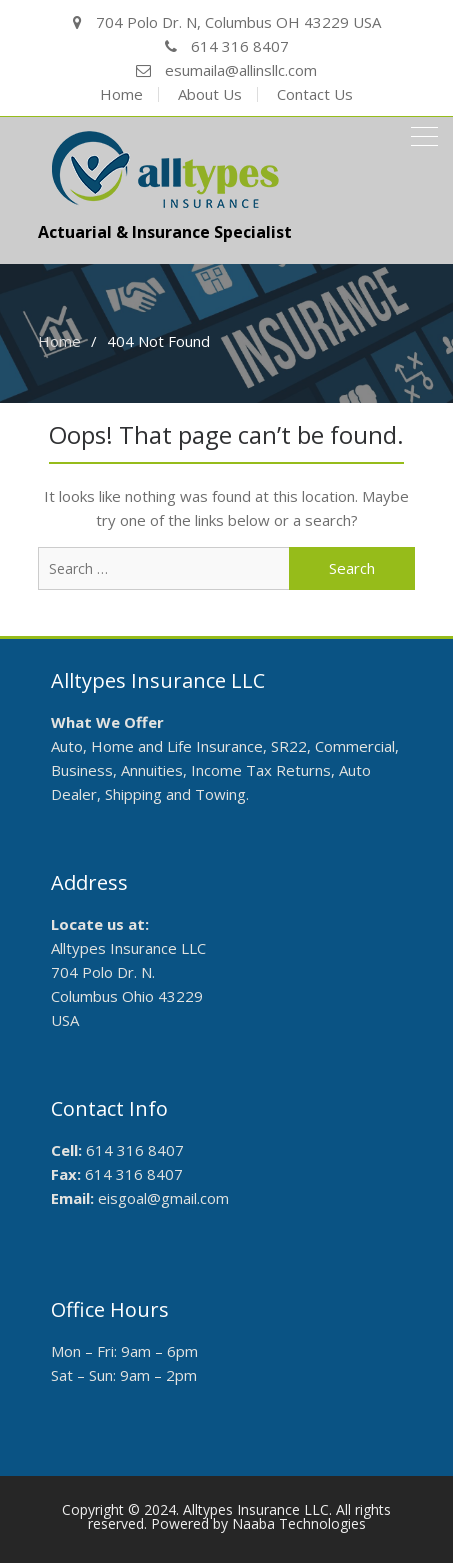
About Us (210, 94)
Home (121, 94)
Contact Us (315, 94)
